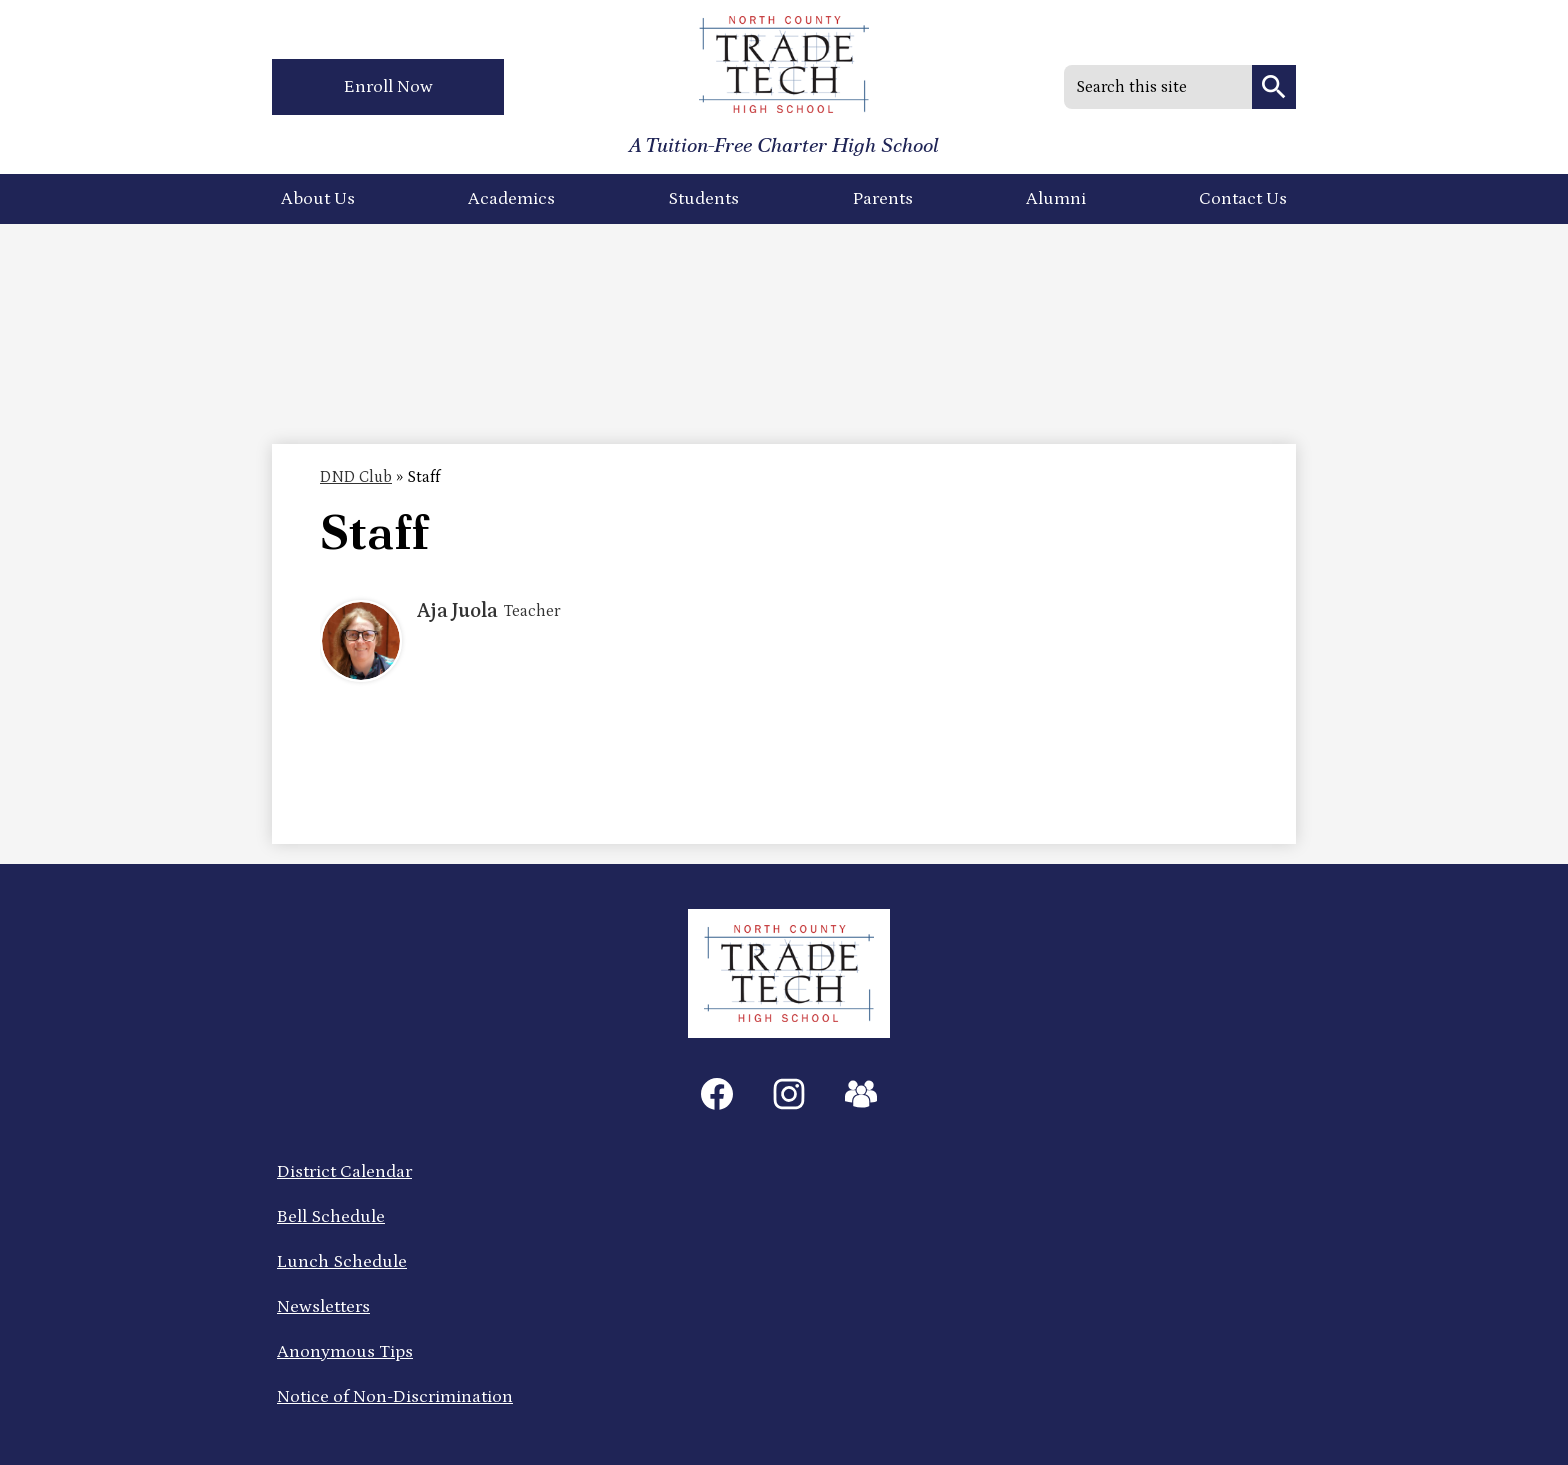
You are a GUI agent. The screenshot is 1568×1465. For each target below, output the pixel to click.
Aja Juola (457, 611)
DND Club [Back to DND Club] (356, 477)
